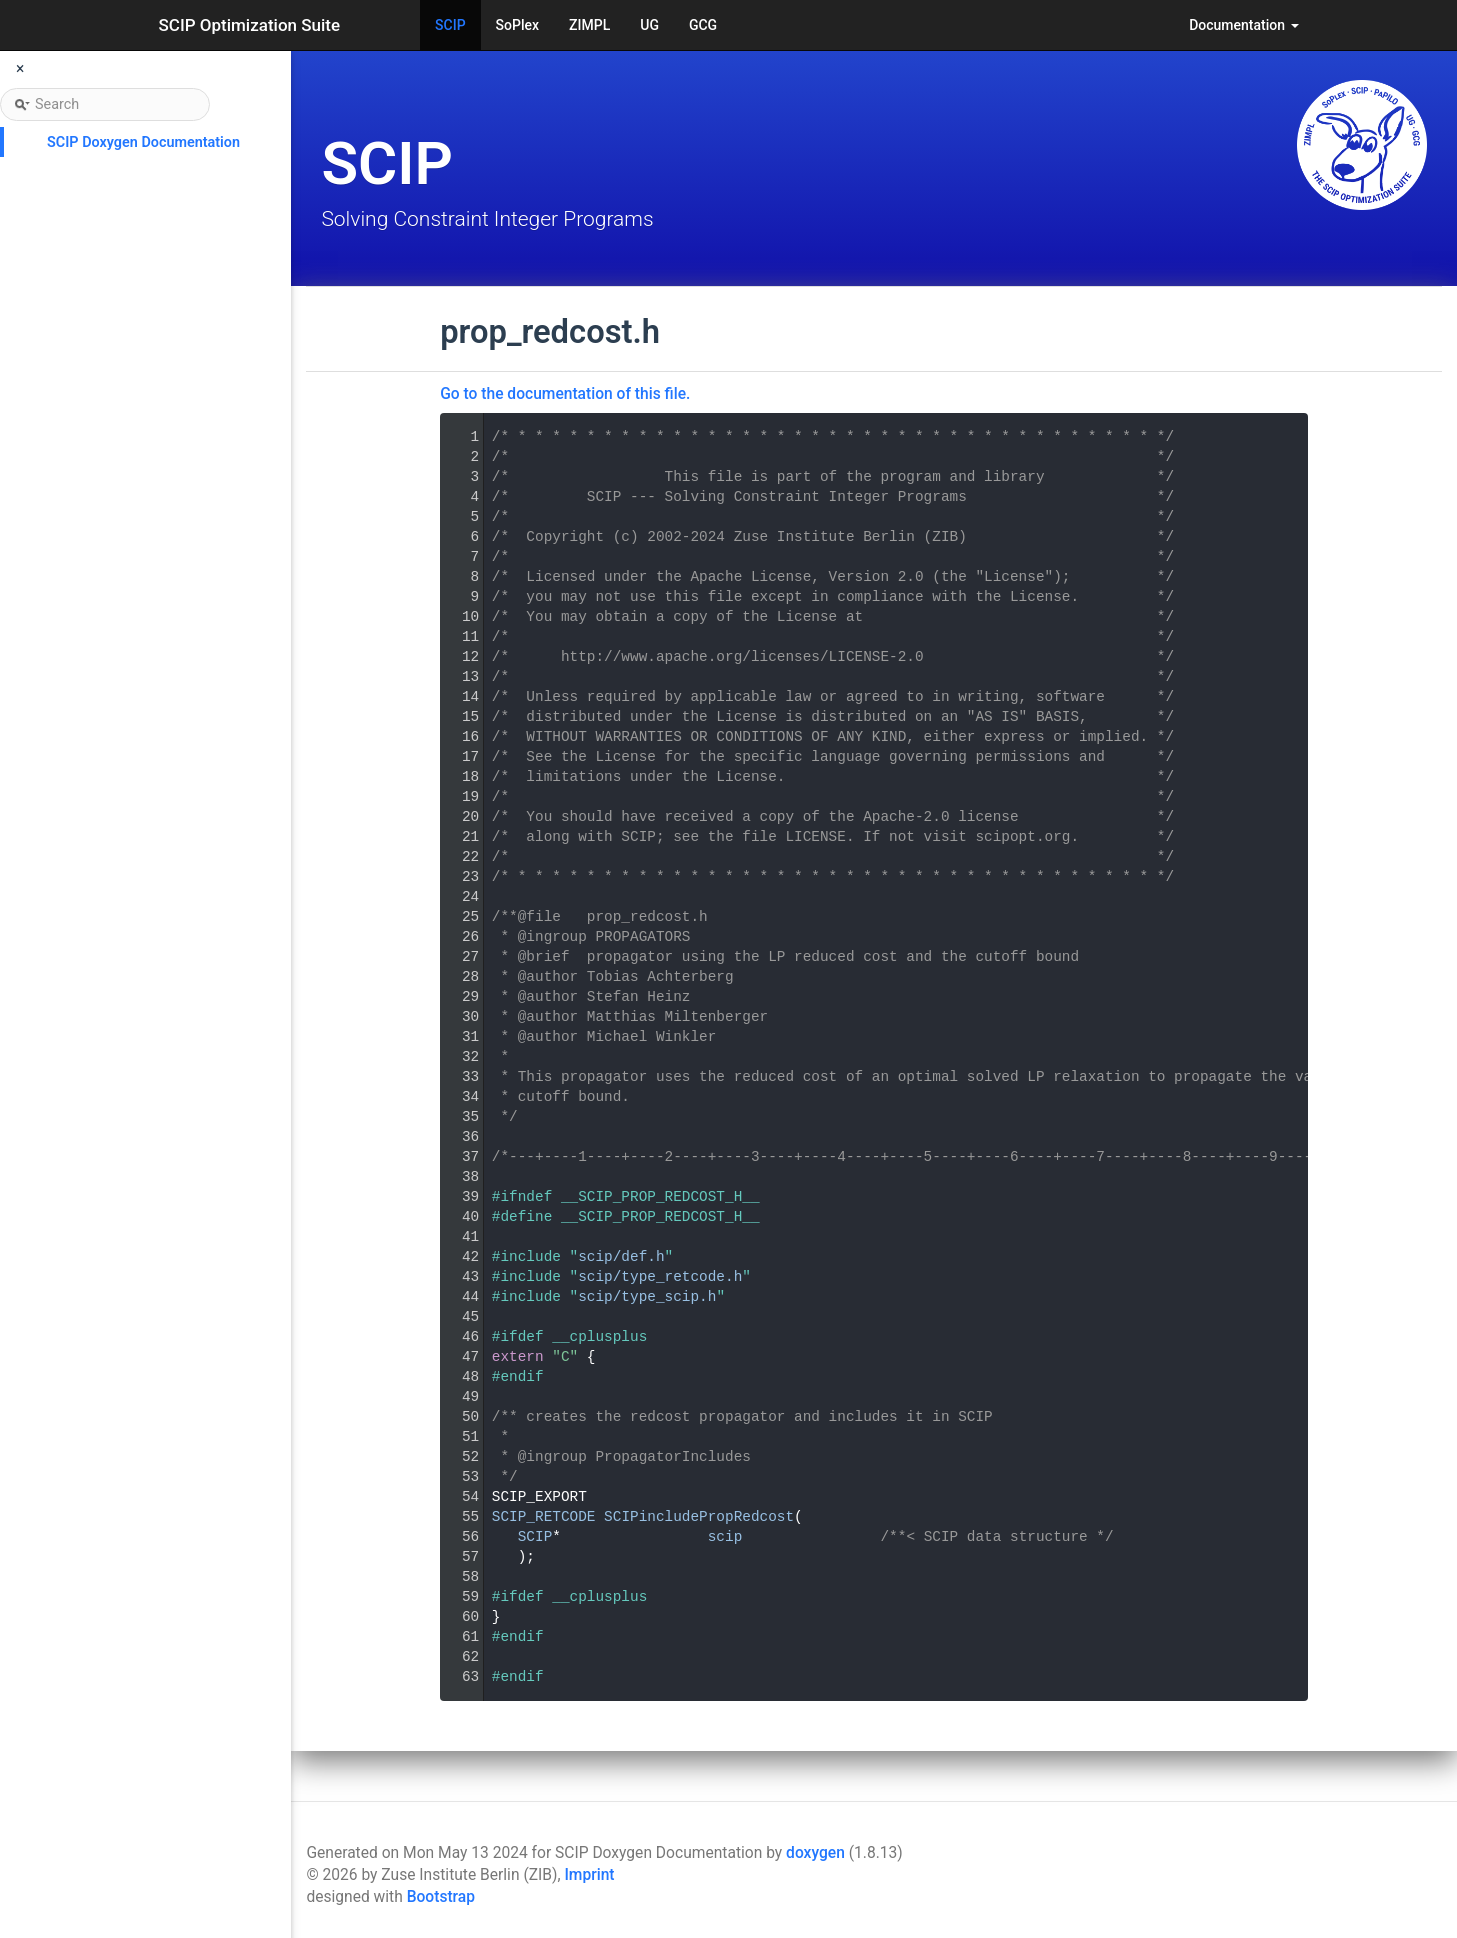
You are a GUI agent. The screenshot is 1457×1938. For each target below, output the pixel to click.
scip (725, 1537)
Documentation (1243, 25)
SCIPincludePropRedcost (699, 1517)
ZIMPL (589, 25)
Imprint (589, 1875)
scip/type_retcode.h (660, 1277)
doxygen (815, 1853)
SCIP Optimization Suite (250, 25)
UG (649, 25)
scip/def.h (621, 1257)
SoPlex (517, 25)
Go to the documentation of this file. (565, 394)
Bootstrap (441, 1897)
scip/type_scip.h (647, 1297)
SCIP (450, 25)
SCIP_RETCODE (544, 1517)
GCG (703, 25)
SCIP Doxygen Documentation (143, 142)
